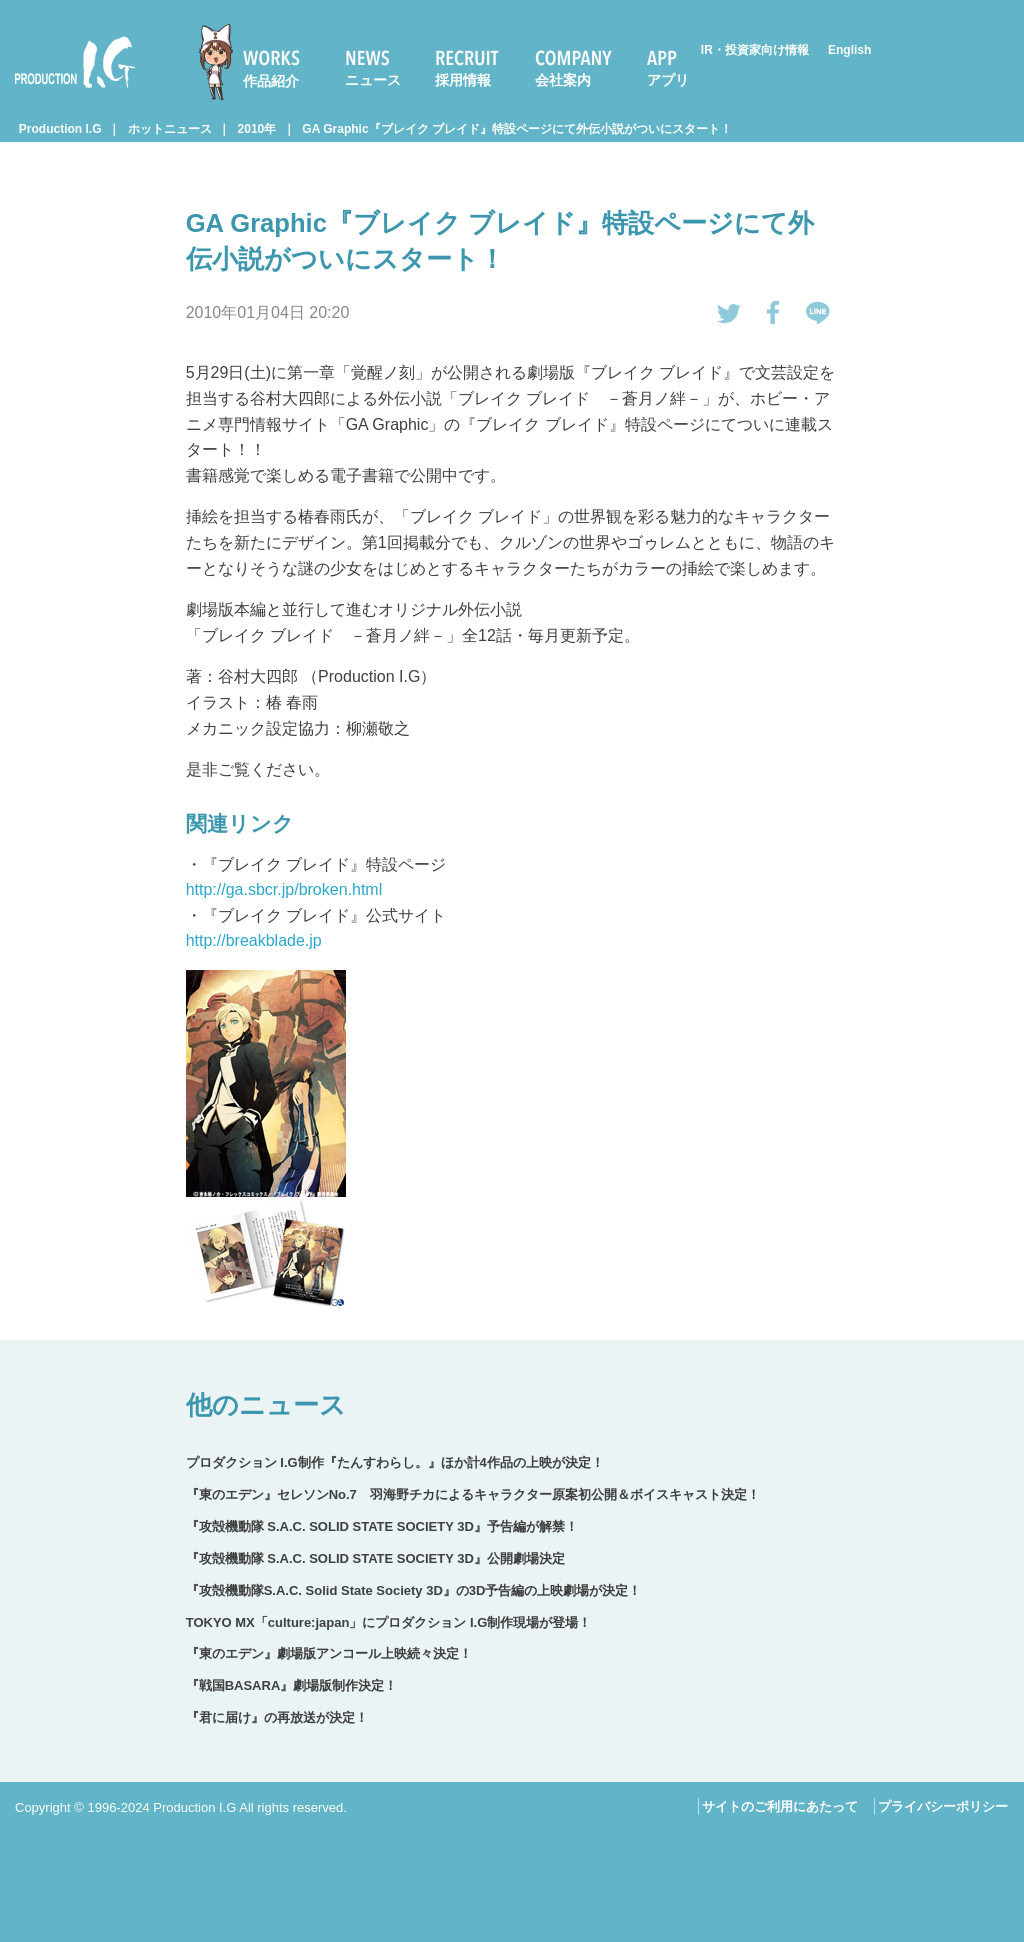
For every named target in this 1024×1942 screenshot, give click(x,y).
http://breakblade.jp (254, 940)
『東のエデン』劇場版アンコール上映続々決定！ (329, 1653)
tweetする (729, 313)
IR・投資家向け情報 (755, 50)
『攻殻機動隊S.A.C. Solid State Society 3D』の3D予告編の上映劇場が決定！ (414, 1590)
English (849, 50)
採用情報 (463, 80)
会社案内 (563, 80)
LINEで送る (818, 313)
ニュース (373, 80)
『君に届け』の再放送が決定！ (277, 1717)
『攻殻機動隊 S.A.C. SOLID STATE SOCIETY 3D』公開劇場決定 (375, 1558)
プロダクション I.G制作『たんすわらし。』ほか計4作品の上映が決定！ (395, 1462)
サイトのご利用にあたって (780, 1806)
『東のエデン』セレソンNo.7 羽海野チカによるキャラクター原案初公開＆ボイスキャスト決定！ (473, 1494)
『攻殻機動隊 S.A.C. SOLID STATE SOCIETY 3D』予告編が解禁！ (382, 1526)
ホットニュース (170, 129)
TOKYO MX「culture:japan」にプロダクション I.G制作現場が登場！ (389, 1622)
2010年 (257, 129)
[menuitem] (258, 62)
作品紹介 (271, 81)
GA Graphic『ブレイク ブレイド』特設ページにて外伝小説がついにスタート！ (517, 129)
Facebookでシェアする (774, 313)
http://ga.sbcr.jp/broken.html (284, 889)
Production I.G (75, 62)
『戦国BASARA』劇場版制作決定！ (292, 1685)
